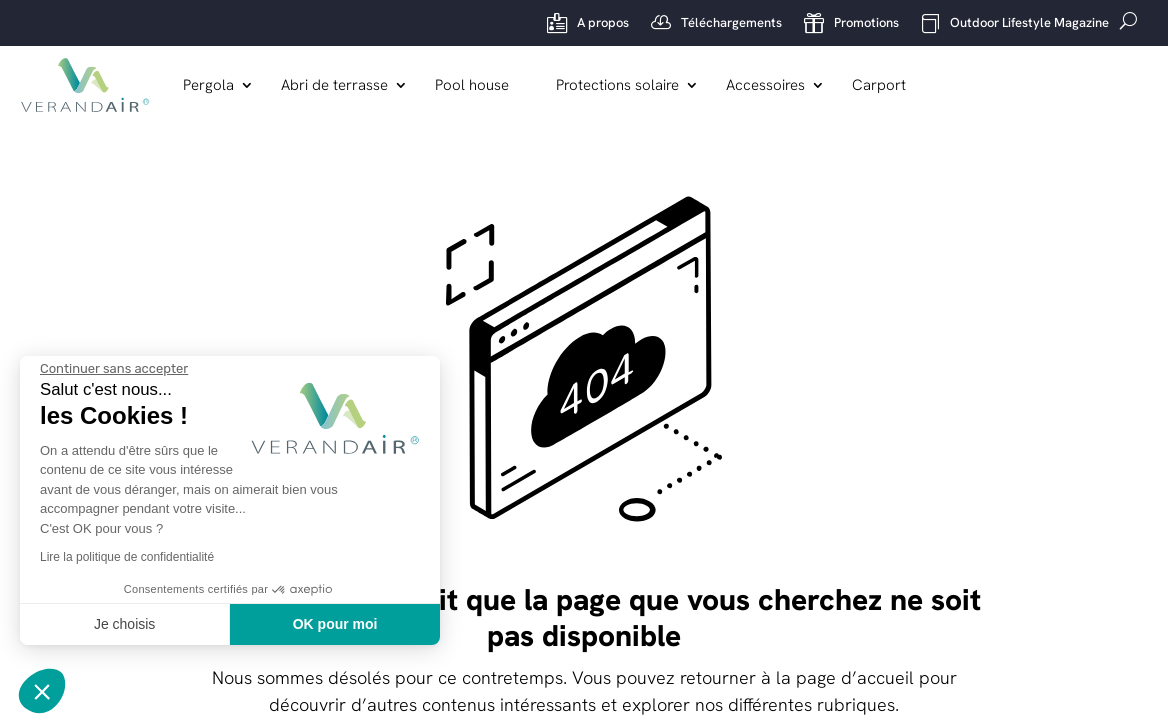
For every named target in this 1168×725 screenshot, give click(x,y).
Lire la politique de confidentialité (127, 557)
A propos (588, 23)
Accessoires (766, 86)
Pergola (209, 86)
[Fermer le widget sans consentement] (114, 369)
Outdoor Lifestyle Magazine (1015, 23)
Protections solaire (618, 86)
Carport (880, 86)
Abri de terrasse (335, 86)
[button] (42, 691)
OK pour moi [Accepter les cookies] (335, 624)
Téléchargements (716, 23)
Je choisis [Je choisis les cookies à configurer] (124, 624)
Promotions (851, 23)
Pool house (473, 86)
